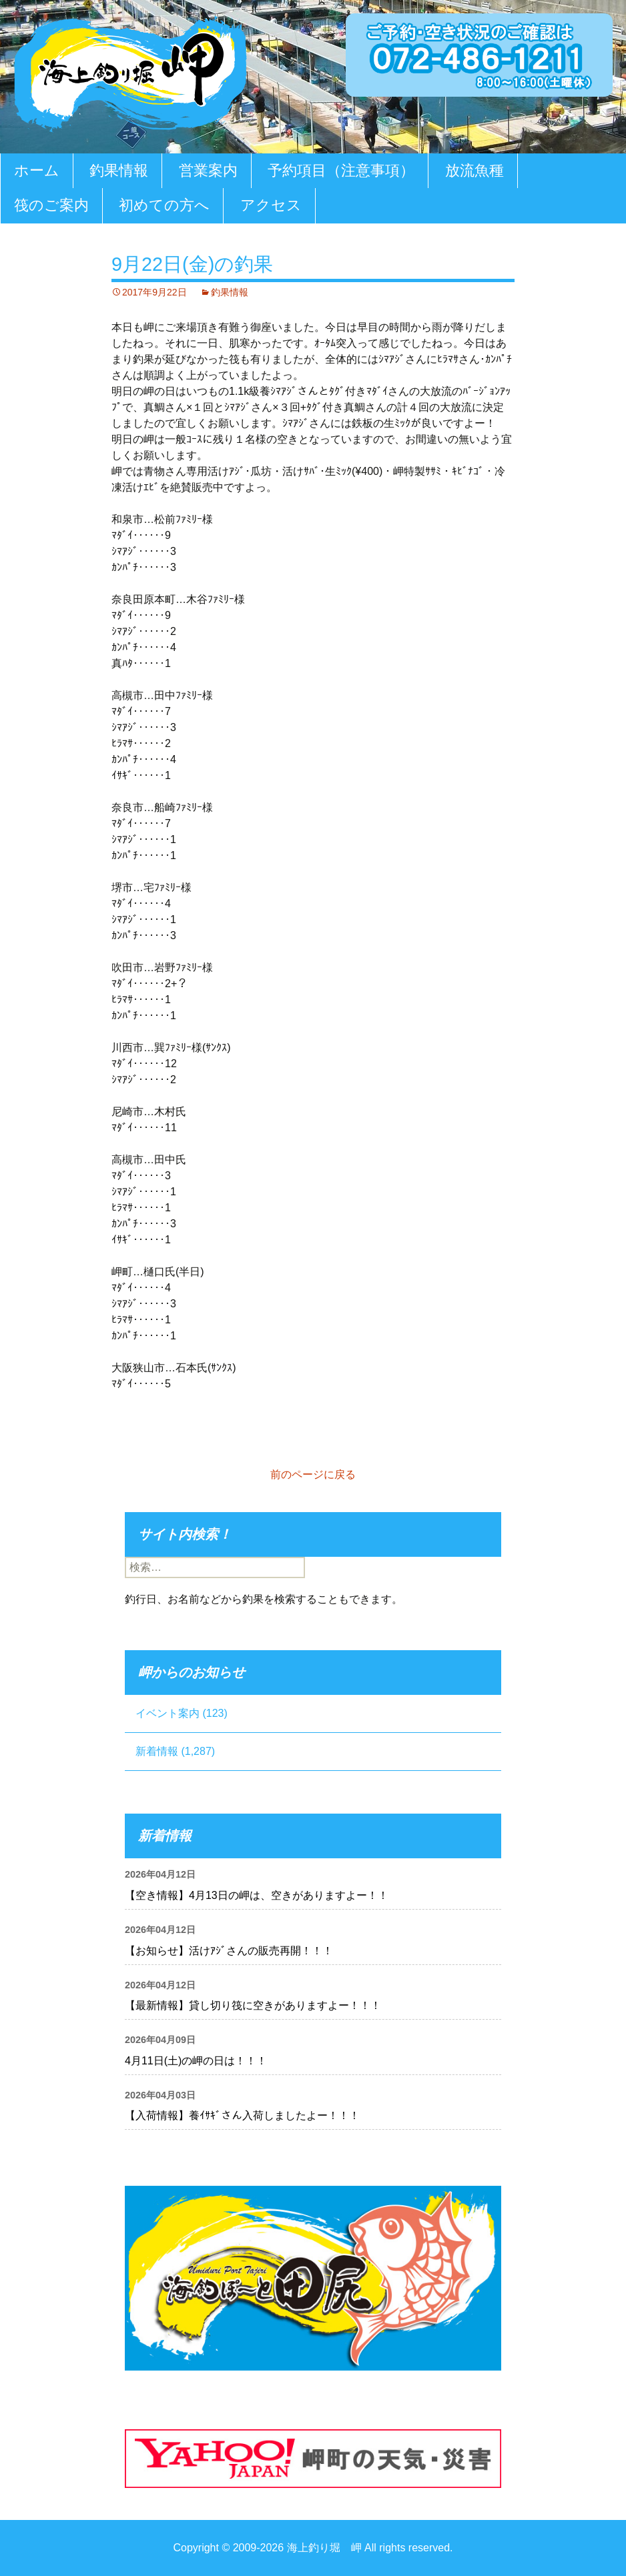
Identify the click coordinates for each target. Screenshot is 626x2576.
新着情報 (156, 1751)
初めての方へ (164, 205)
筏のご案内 (51, 205)
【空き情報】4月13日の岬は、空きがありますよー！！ (256, 1895)
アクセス (271, 205)
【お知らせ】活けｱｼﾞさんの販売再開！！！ (229, 1950)
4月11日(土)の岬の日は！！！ (196, 2060)
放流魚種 (474, 170)
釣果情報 (118, 170)
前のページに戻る (313, 1474)
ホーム (36, 170)
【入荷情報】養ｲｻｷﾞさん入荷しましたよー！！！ (242, 2115)
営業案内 (208, 170)
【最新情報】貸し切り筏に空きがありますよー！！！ (253, 2005)
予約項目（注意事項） (341, 170)
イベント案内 (167, 1713)
